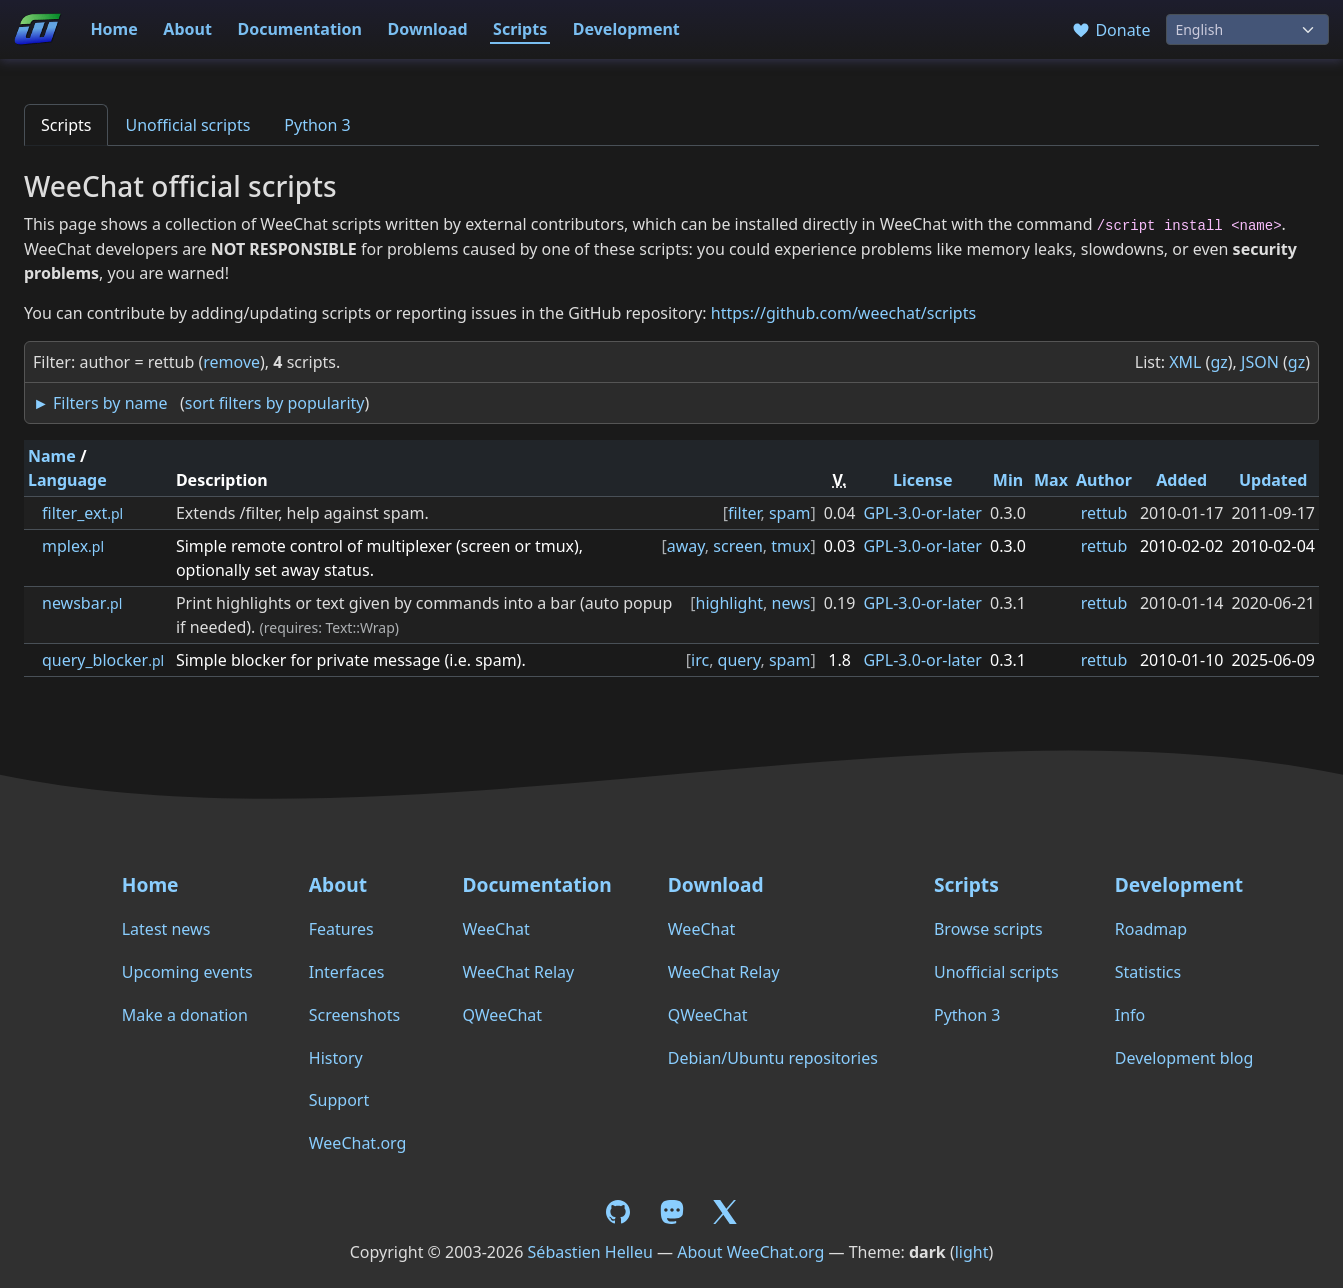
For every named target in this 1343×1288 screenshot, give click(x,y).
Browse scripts (988, 929)
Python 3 (317, 125)
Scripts (520, 29)
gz (1218, 362)
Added (1181, 480)
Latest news (166, 929)
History (336, 1058)
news (791, 603)
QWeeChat (502, 1015)
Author (1104, 480)
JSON (1260, 362)
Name (52, 456)
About (187, 29)
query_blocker (103, 660)
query (739, 660)
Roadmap (1151, 929)
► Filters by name (100, 403)
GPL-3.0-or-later (922, 513)
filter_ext (82, 513)
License (923, 480)
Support (339, 1100)
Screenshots (354, 1015)
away (686, 546)
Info (1130, 1015)
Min (1008, 480)
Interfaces (347, 972)
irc (700, 660)
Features (341, 929)
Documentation (299, 29)
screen (738, 546)
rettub (1104, 513)
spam (789, 513)
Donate (1110, 30)
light (972, 1252)
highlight (730, 603)
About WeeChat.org (750, 1252)
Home (113, 29)
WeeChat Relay (518, 972)
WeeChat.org (358, 1143)
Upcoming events (187, 972)
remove (231, 362)
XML (1185, 362)
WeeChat (495, 929)
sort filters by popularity (275, 403)
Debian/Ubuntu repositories (773, 1058)
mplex (73, 546)
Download (428, 29)
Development (626, 29)
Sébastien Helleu (590, 1252)
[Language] (1247, 29)
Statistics (1148, 972)
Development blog (1184, 1058)
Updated (1273, 480)
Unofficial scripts (187, 125)
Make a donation (185, 1015)
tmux (790, 546)
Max (1051, 480)
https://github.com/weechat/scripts (843, 313)
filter (744, 513)
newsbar (82, 603)
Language (67, 480)
